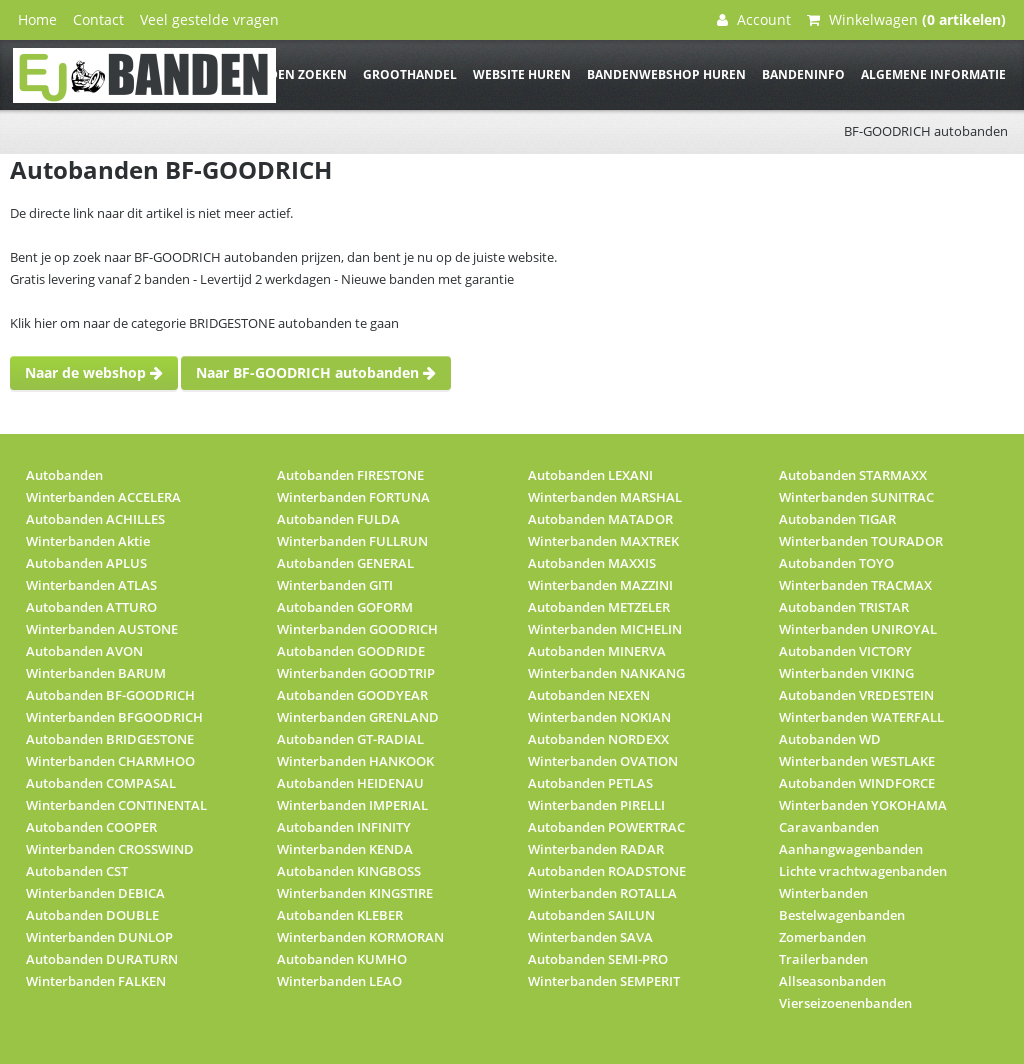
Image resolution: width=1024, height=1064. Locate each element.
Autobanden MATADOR (600, 519)
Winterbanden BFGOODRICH (114, 717)
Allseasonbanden (832, 981)
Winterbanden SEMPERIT (604, 981)
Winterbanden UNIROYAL (858, 629)
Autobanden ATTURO (91, 607)
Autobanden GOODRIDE (351, 651)
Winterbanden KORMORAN (360, 937)
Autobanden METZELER (599, 607)
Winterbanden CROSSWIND (110, 849)
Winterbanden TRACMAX (855, 585)
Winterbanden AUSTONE (102, 629)
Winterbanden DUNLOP (99, 937)
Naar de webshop (94, 372)
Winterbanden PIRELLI (596, 805)
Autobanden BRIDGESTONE (110, 739)
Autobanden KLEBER (340, 915)
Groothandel (410, 74)
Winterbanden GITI (335, 585)
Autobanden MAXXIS (592, 563)
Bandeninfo (803, 74)
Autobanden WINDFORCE (857, 783)
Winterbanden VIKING (846, 673)
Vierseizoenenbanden (845, 1003)
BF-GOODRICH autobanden (926, 131)
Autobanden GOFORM (345, 607)
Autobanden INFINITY (344, 827)
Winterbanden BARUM (96, 673)
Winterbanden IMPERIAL (352, 805)
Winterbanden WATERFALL (861, 717)
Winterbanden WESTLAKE (857, 761)
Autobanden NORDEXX (598, 739)
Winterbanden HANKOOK (355, 761)
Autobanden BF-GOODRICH (110, 695)
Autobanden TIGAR (837, 519)
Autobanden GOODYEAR (352, 695)
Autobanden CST (77, 871)
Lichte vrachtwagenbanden (863, 871)
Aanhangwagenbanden (851, 849)
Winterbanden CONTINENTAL (116, 805)
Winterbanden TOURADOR (861, 541)
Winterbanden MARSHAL (605, 497)
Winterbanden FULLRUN (352, 541)
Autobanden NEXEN (589, 695)
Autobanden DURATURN (102, 959)
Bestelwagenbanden (842, 915)
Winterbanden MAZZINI (600, 585)
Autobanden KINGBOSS (349, 871)
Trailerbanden (823, 959)
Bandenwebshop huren (666, 74)
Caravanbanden (829, 827)
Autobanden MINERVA (597, 651)
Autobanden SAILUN (591, 915)
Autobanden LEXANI (590, 475)
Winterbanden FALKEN (96, 981)
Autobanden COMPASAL (101, 783)
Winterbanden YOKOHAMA (863, 805)
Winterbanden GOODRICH (357, 629)
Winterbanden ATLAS (91, 585)
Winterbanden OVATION (603, 761)
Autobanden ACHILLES (95, 519)
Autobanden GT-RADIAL (350, 739)
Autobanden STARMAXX (853, 475)
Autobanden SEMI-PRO (598, 959)
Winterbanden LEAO (339, 981)
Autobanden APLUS (86, 563)
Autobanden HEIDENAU (350, 783)
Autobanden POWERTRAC (606, 827)
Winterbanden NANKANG (606, 673)
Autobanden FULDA (338, 519)
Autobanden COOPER (91, 827)
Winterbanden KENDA (345, 849)
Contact (98, 19)
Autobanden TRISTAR (844, 607)
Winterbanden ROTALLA (602, 893)
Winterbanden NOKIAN (599, 717)
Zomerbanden (822, 937)
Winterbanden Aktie (88, 541)
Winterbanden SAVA (590, 937)
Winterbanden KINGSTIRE (355, 893)
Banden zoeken (295, 74)
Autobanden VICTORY (845, 651)
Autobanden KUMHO (342, 959)
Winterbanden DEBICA (95, 893)
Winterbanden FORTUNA (353, 497)
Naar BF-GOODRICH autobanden (316, 372)
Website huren (522, 74)
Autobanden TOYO (836, 563)
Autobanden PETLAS (590, 783)
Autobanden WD (830, 739)
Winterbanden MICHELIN (605, 629)
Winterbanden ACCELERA (103, 497)
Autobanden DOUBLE (92, 915)
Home (37, 19)
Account (754, 19)
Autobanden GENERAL (345, 563)
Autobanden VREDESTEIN (856, 695)
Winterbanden (823, 893)
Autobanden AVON (84, 651)
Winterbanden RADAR (596, 849)
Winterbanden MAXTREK (603, 541)
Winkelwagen (906, 19)
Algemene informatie (933, 74)
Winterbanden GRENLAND (358, 717)
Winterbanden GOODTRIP (356, 673)
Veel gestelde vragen (209, 19)
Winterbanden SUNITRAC (856, 497)
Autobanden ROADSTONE (607, 871)
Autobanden (64, 475)
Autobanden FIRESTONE (350, 475)
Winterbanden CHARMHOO (110, 761)
